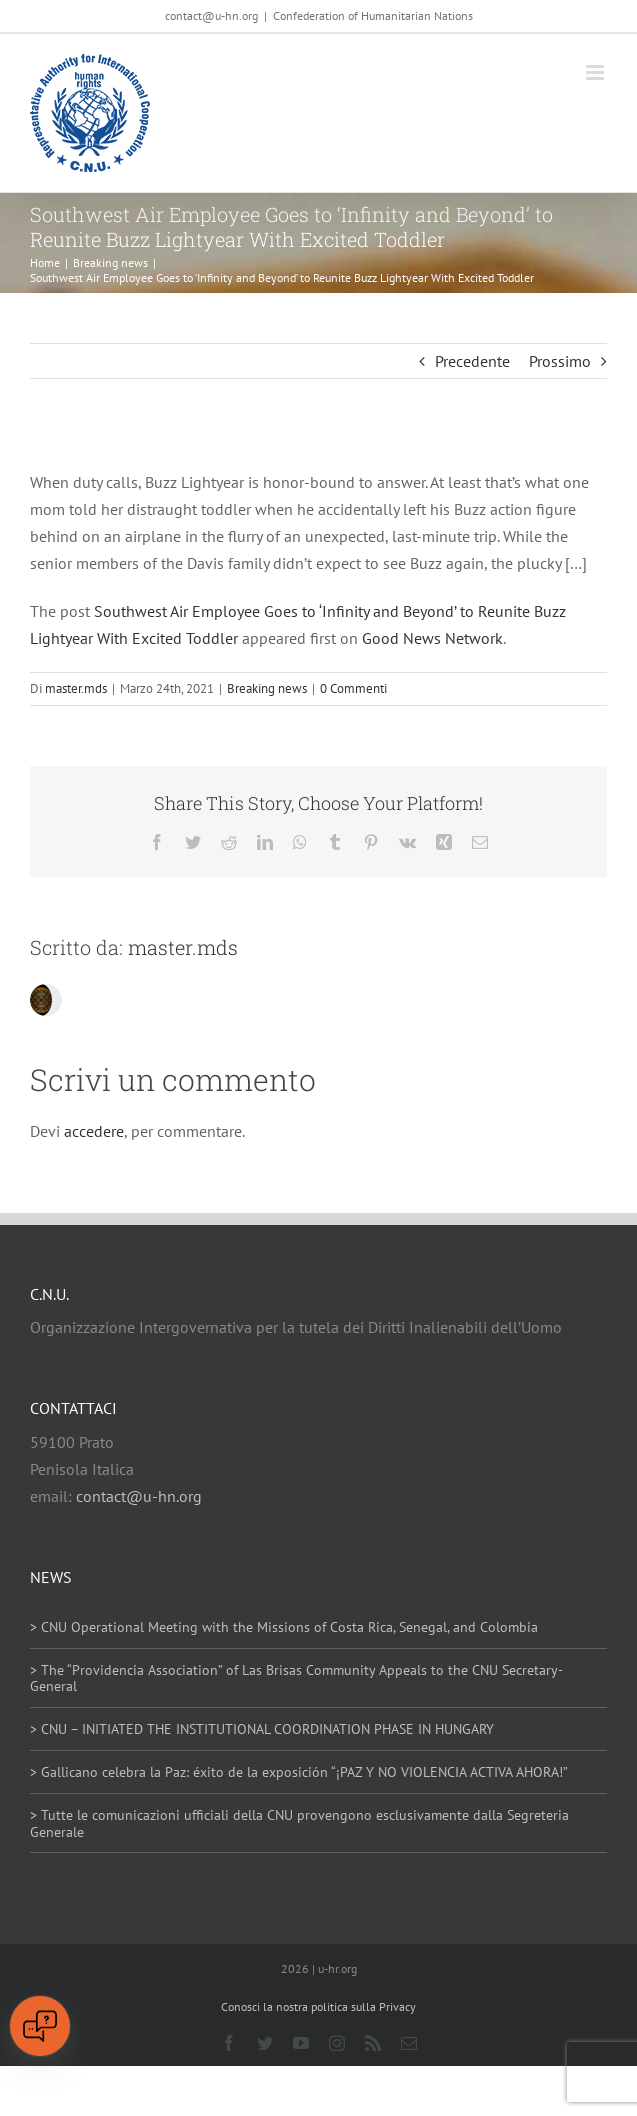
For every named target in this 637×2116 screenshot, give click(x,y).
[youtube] (301, 2043)
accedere (94, 1131)
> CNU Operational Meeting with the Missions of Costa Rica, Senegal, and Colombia (284, 1627)
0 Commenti (353, 688)
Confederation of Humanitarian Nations (373, 15)
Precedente (472, 361)
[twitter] (265, 2043)
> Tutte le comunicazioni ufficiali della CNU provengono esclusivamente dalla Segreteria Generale (299, 1823)
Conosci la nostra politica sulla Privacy (318, 2006)
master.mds (76, 688)
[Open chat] (40, 2026)
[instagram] (337, 2043)
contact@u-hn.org (139, 1496)
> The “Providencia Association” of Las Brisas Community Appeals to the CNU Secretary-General (296, 1678)
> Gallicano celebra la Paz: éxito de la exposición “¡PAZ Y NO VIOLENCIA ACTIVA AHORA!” (299, 1772)
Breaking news (267, 688)
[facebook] (229, 2043)
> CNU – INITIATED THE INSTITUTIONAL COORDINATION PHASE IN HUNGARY (262, 1729)
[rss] (373, 2043)
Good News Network (432, 638)
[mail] (409, 2043)
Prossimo (560, 361)
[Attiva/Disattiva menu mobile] (596, 72)
